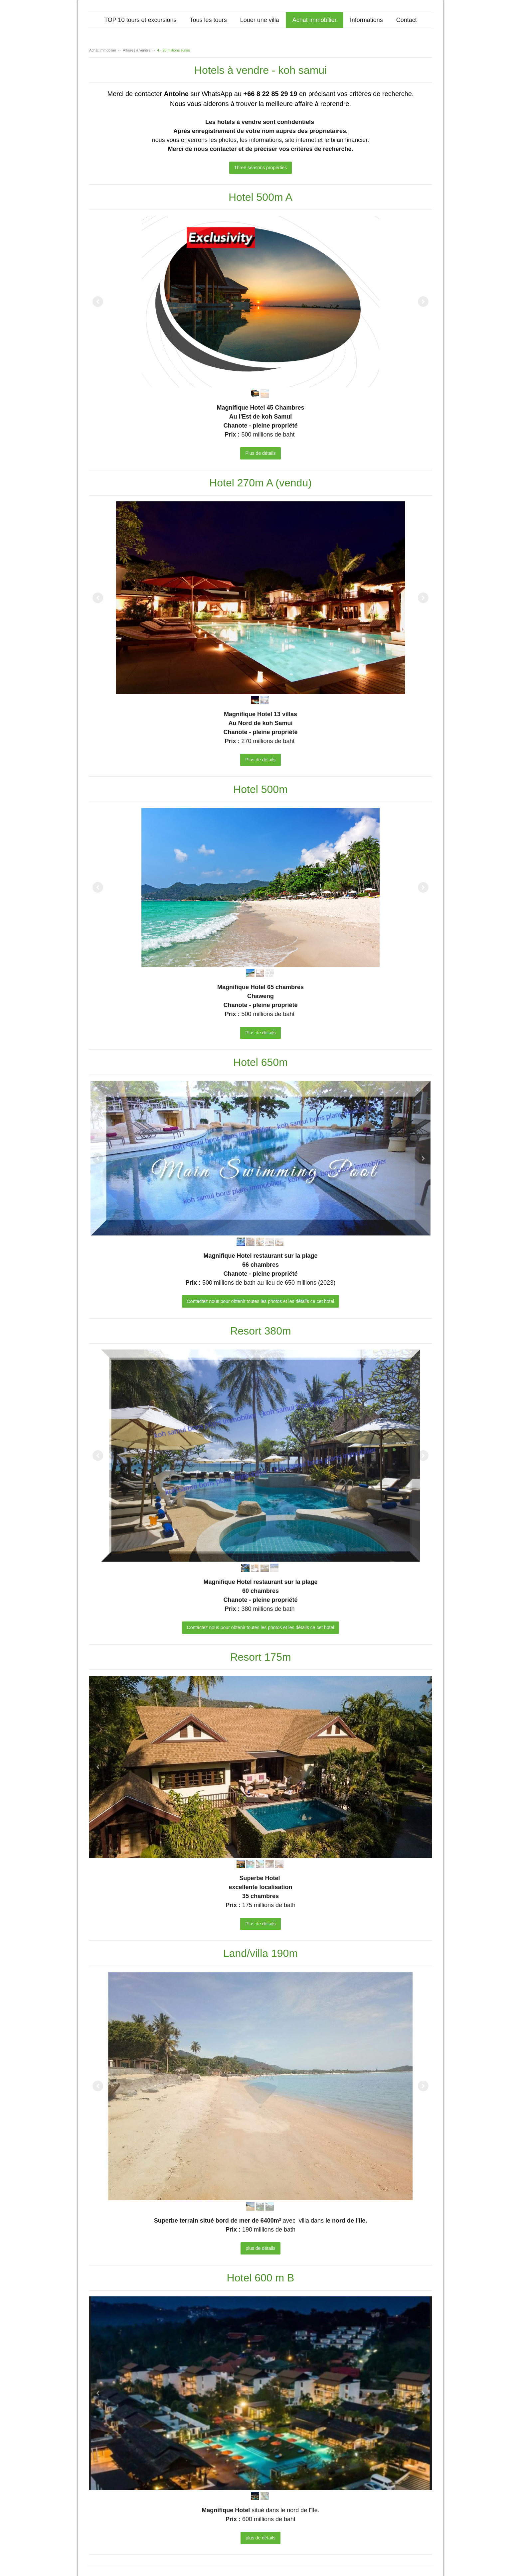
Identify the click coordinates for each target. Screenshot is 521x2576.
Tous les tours (208, 20)
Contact (406, 20)
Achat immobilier (314, 20)
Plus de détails (260, 453)
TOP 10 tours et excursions (140, 20)
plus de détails (260, 2248)
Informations (366, 20)
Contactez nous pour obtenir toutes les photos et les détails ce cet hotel (260, 1301)
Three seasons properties (260, 167)
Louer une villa (259, 20)
